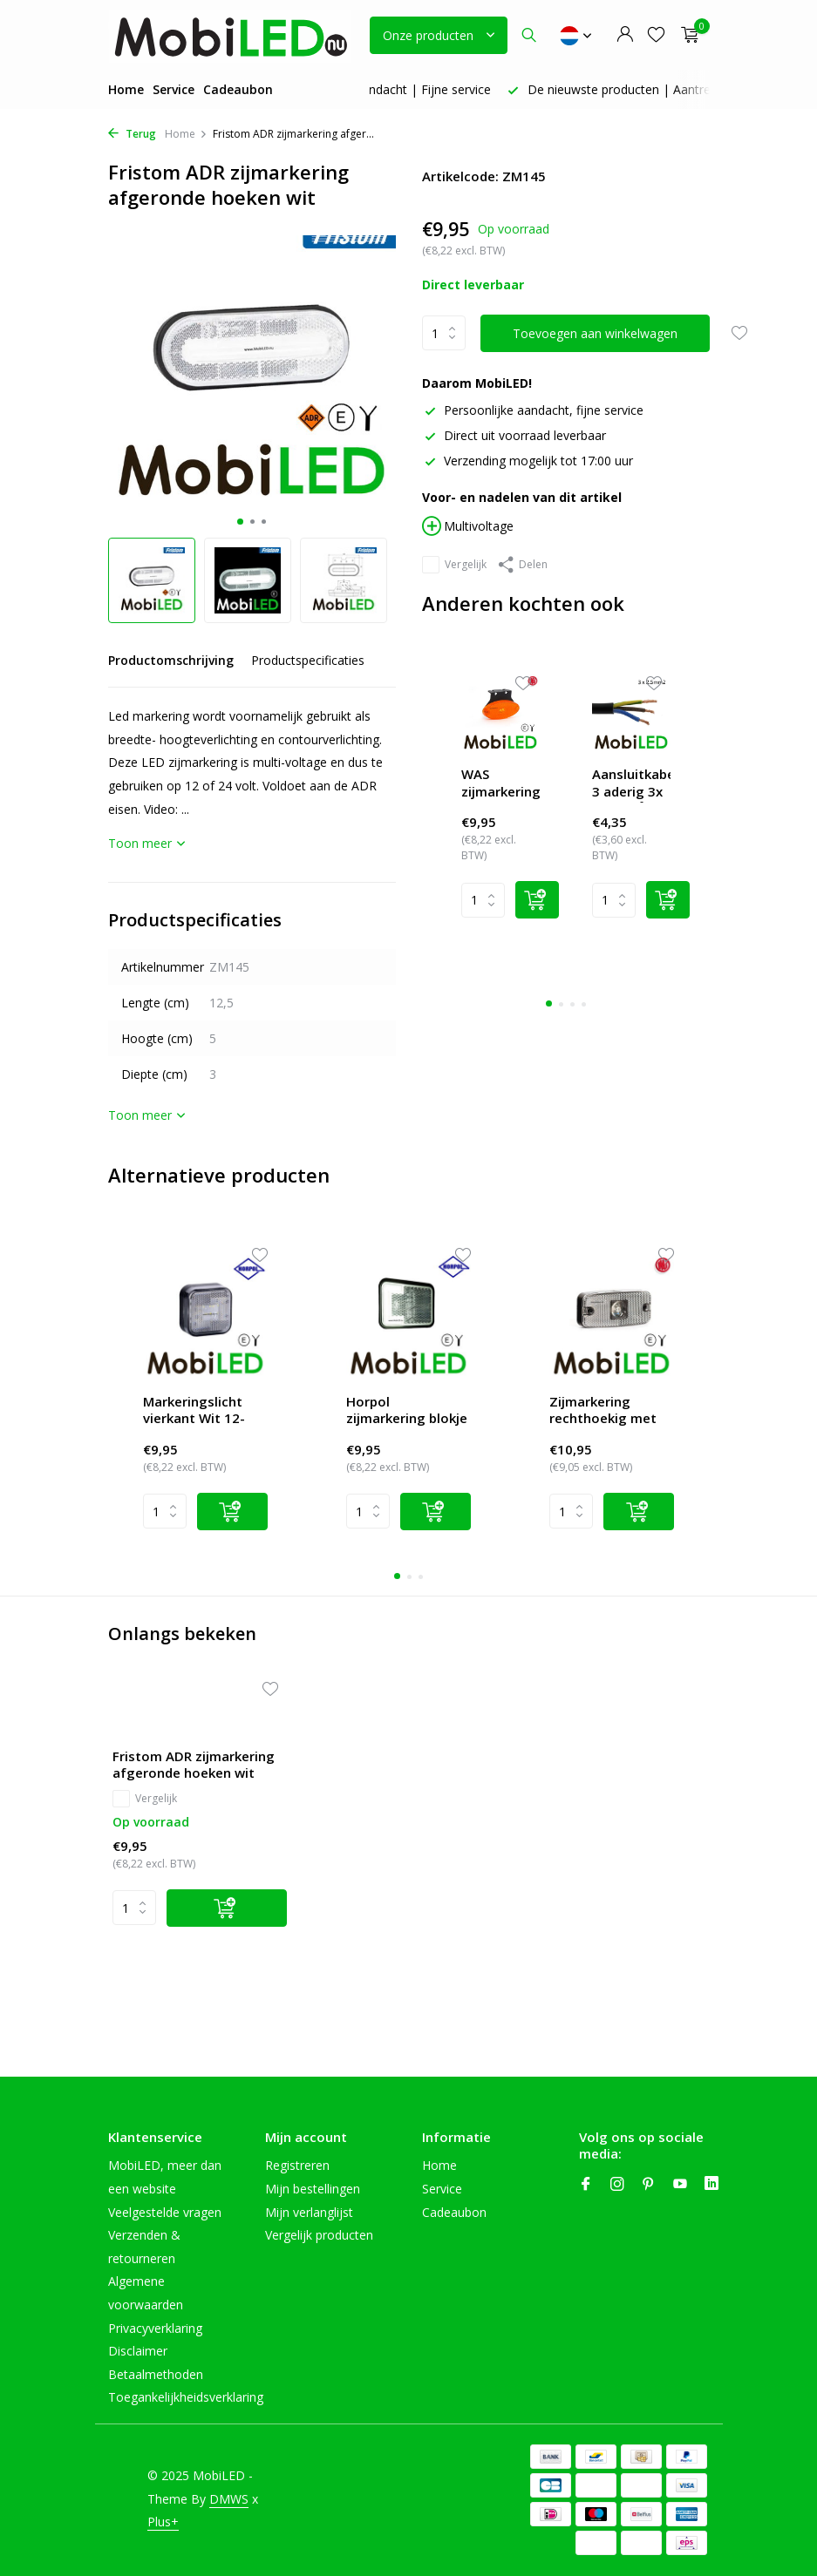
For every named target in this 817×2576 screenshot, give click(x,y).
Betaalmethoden (155, 2374)
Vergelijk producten (319, 2235)
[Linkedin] (711, 2185)
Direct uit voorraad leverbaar (514, 435)
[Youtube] (680, 2185)
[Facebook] (586, 2185)
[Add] (537, 900)
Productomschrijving (171, 660)
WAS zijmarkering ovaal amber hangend (500, 784)
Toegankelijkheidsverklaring (185, 2397)
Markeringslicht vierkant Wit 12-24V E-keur (194, 1411)
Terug (132, 133)
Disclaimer (137, 2350)
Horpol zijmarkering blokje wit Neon (406, 1411)
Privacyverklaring (155, 2328)
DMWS (229, 2499)
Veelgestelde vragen (164, 2212)
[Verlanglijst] (656, 35)
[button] (240, 522)
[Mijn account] (624, 35)
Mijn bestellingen (312, 2188)
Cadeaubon (238, 89)
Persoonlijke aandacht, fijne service (532, 410)
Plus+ (163, 2521)
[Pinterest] (649, 2185)
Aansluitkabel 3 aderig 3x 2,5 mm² (631, 784)
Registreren (297, 2165)
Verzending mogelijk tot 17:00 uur (527, 460)
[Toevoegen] (227, 1908)
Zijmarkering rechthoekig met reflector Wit (603, 1411)
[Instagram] (617, 2185)
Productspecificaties (307, 660)
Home (126, 89)
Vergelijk (454, 565)
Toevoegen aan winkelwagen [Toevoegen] (595, 333)
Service (173, 89)
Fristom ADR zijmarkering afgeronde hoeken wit (193, 1765)
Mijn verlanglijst (309, 2212)
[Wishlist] (522, 685)
